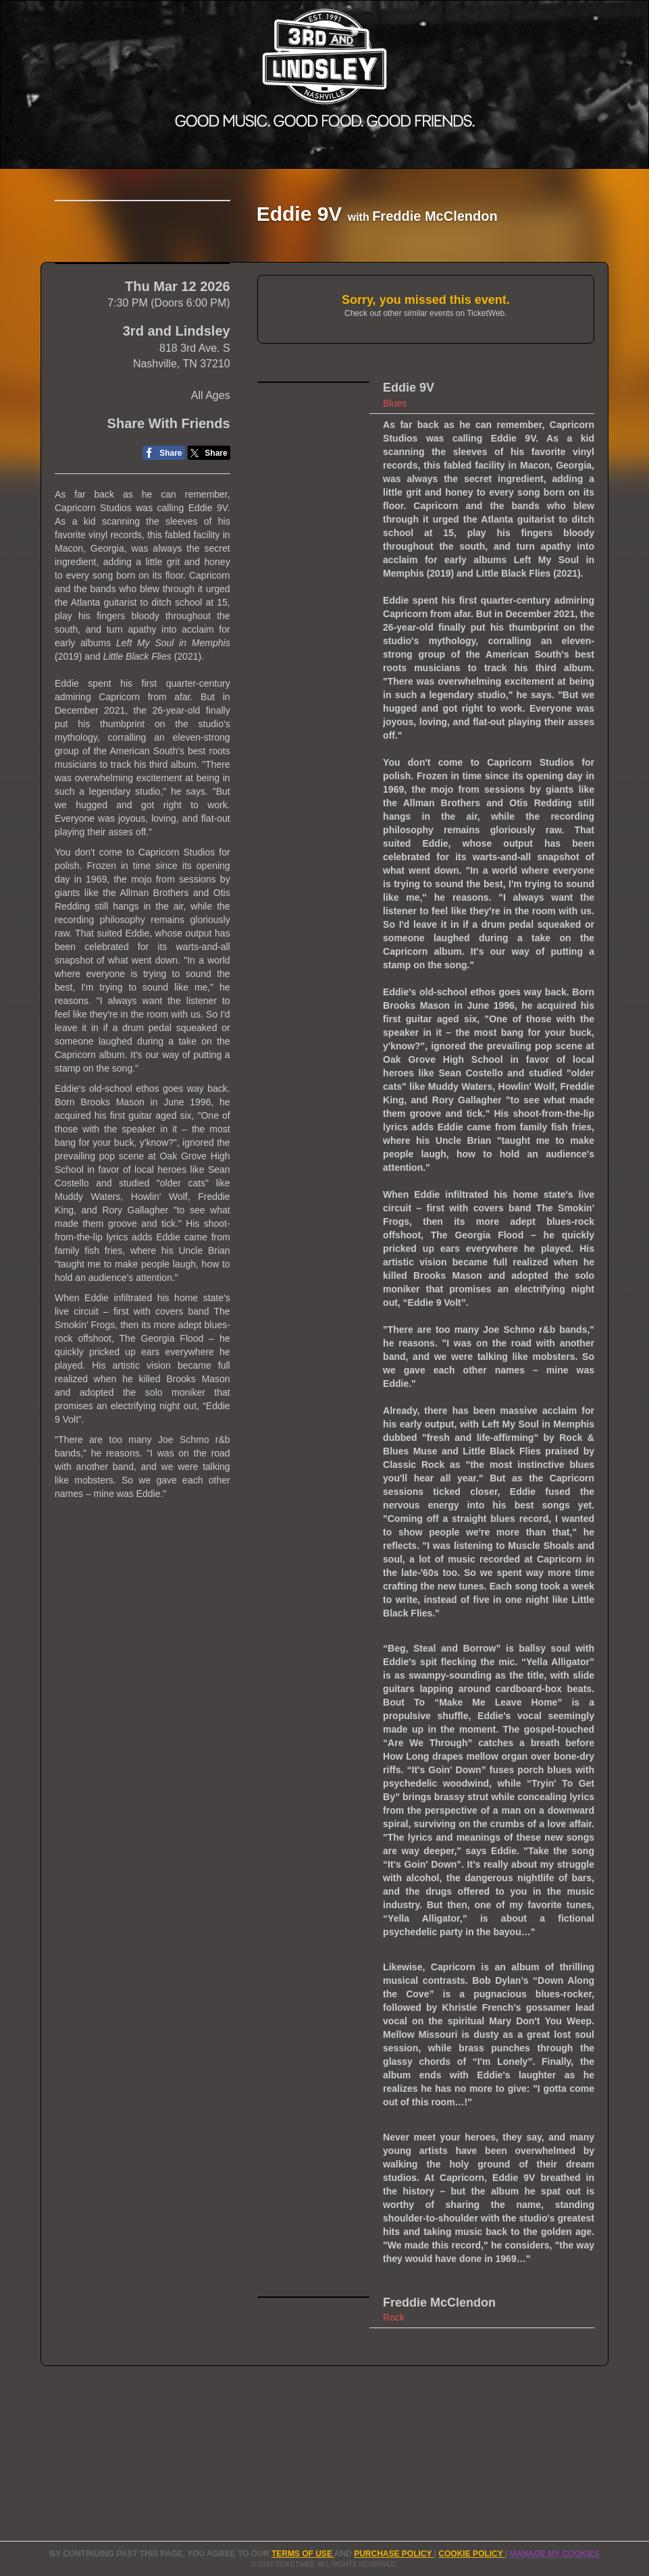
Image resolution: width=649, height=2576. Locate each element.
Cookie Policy (471, 2553)
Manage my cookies (554, 2553)
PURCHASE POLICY (394, 2553)
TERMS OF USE (302, 2553)
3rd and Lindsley (176, 485)
